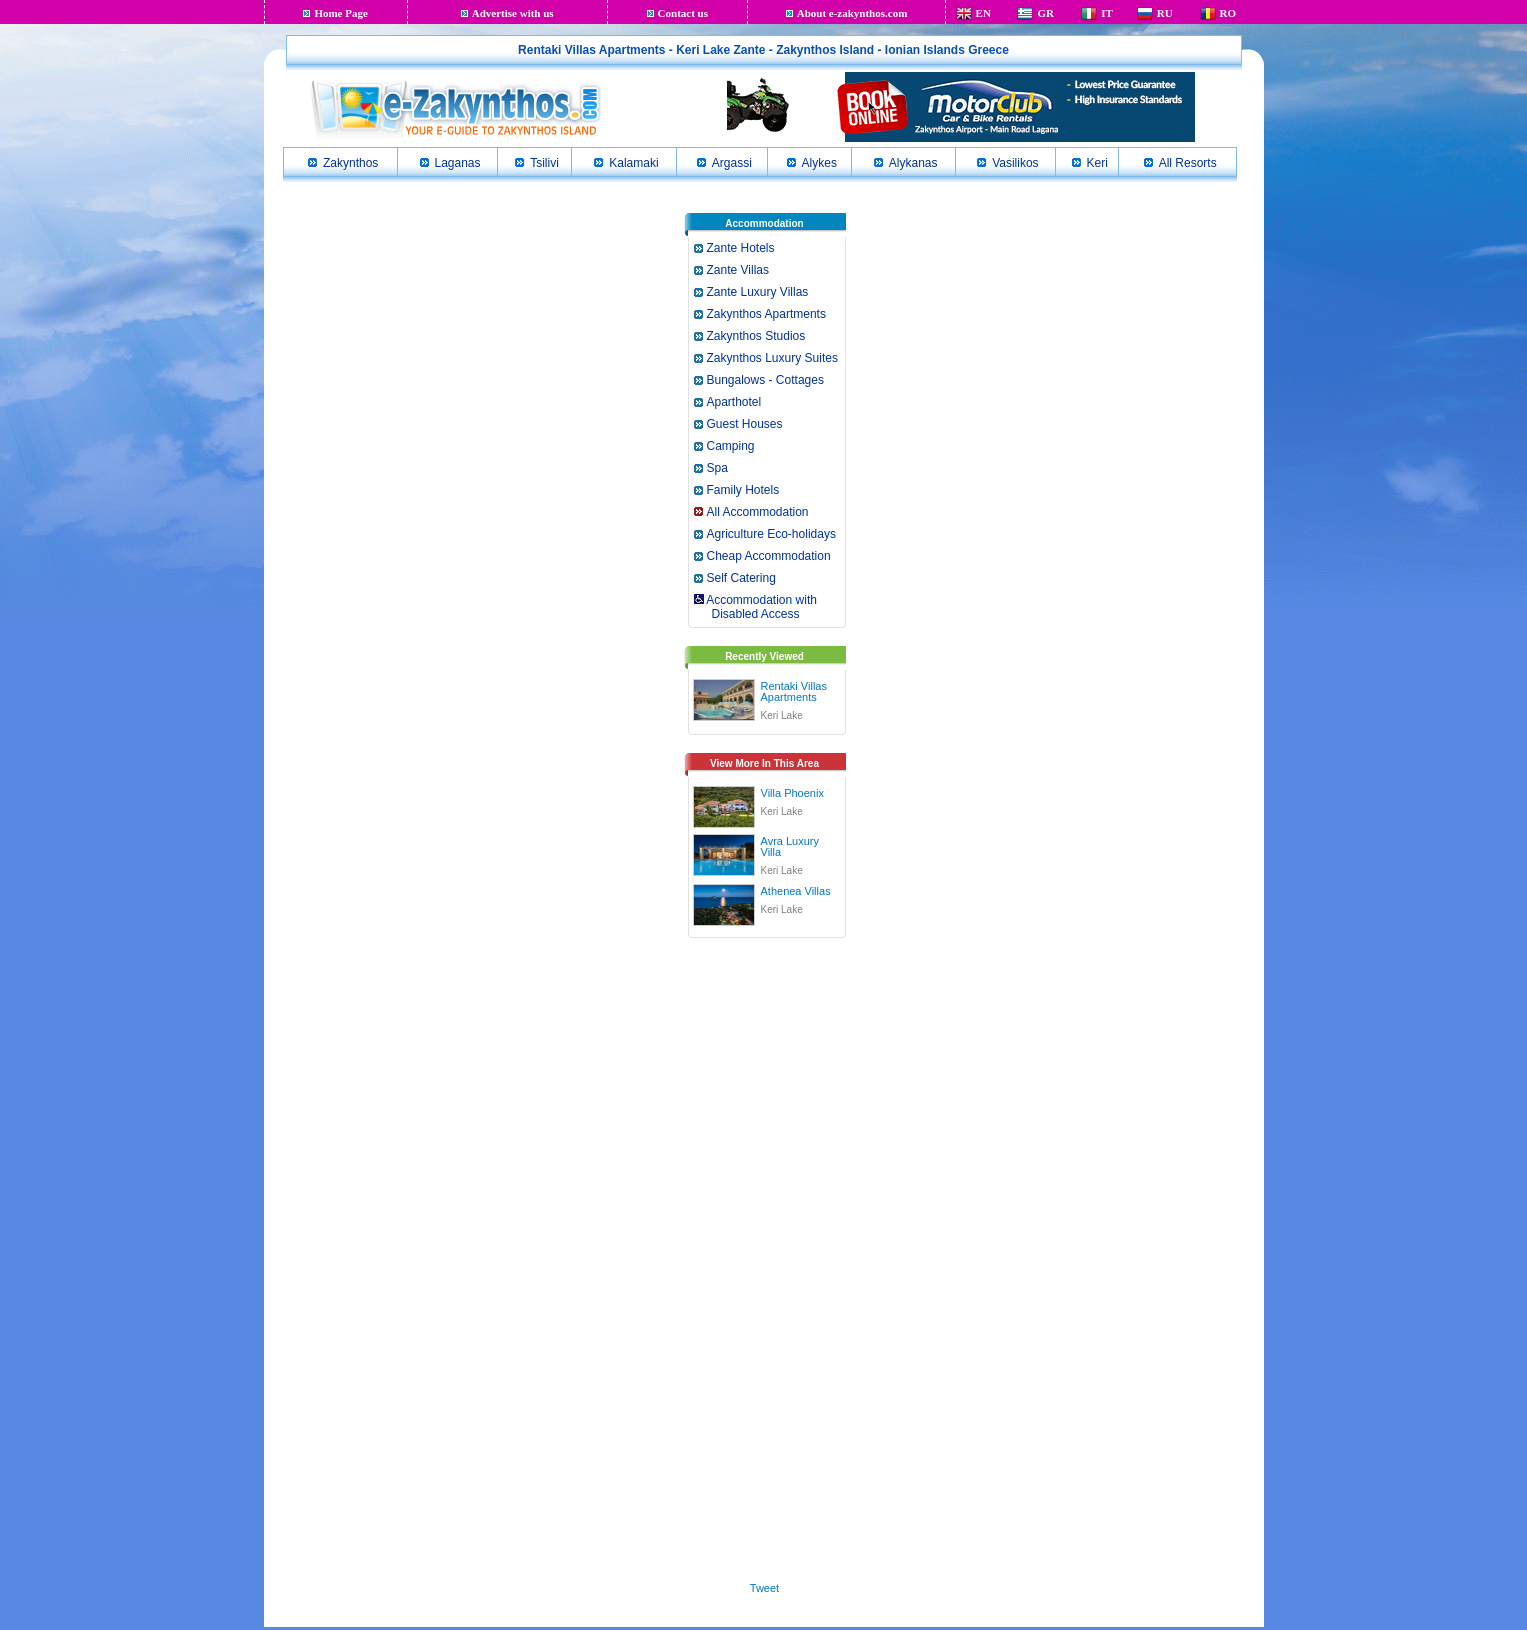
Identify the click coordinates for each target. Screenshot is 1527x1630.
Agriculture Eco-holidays (771, 534)
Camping (731, 446)
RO (1228, 13)
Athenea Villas (796, 891)
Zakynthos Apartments (766, 314)
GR (1045, 13)
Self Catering (741, 578)
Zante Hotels (741, 248)
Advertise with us (513, 13)
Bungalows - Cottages (765, 380)
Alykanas (913, 163)
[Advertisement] (765, 1256)
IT (1107, 13)
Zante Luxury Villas (758, 292)
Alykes (819, 163)
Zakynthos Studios (756, 336)
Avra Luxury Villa (790, 846)
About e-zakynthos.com (852, 13)
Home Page (340, 13)
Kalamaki (633, 163)
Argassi (732, 163)
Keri (1097, 163)
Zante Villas (738, 270)
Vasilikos (1015, 163)
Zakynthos (350, 163)
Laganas (458, 163)
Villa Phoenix (792, 793)
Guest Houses (745, 424)
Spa (717, 468)
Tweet (764, 1588)
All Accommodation (758, 512)
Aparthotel (734, 402)
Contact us (683, 13)
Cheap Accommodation (769, 556)
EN (983, 13)
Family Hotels (743, 490)
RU (1165, 13)
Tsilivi (544, 163)
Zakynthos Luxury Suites (772, 358)
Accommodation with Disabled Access (754, 607)
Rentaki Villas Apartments (794, 691)
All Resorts (1188, 163)
